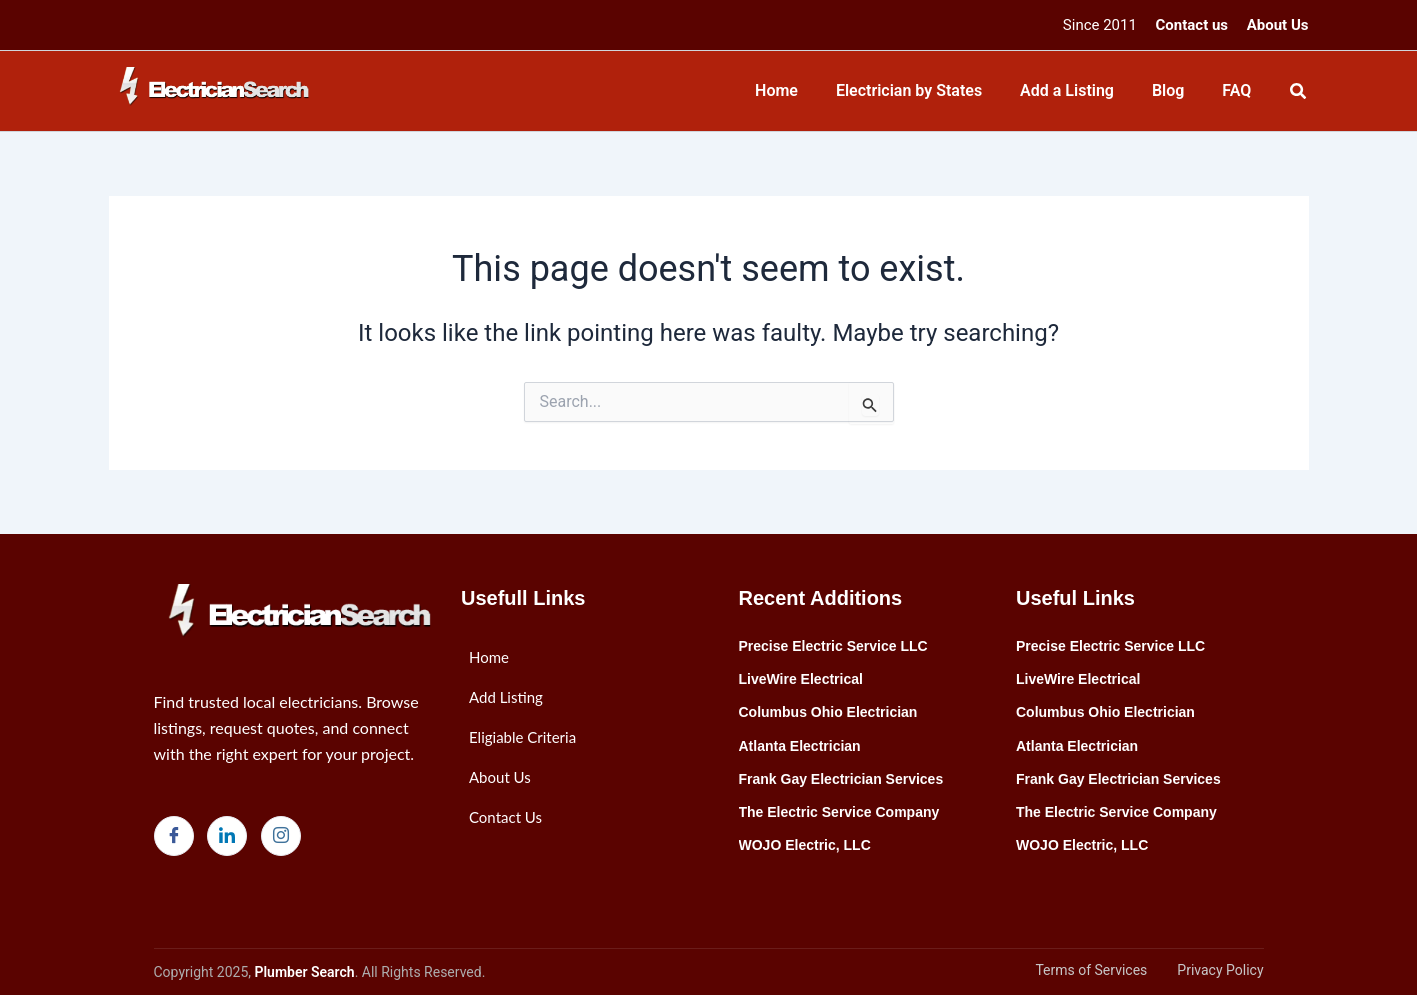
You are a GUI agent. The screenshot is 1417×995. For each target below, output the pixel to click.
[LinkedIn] (227, 836)
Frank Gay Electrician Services (841, 779)
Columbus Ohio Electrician (828, 712)
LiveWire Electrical (801, 679)
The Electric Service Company (839, 812)
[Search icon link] (1299, 93)
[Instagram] (281, 836)
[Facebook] (174, 836)
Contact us (1192, 25)
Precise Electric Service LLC (833, 646)
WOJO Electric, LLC (805, 845)
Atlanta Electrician (800, 746)
